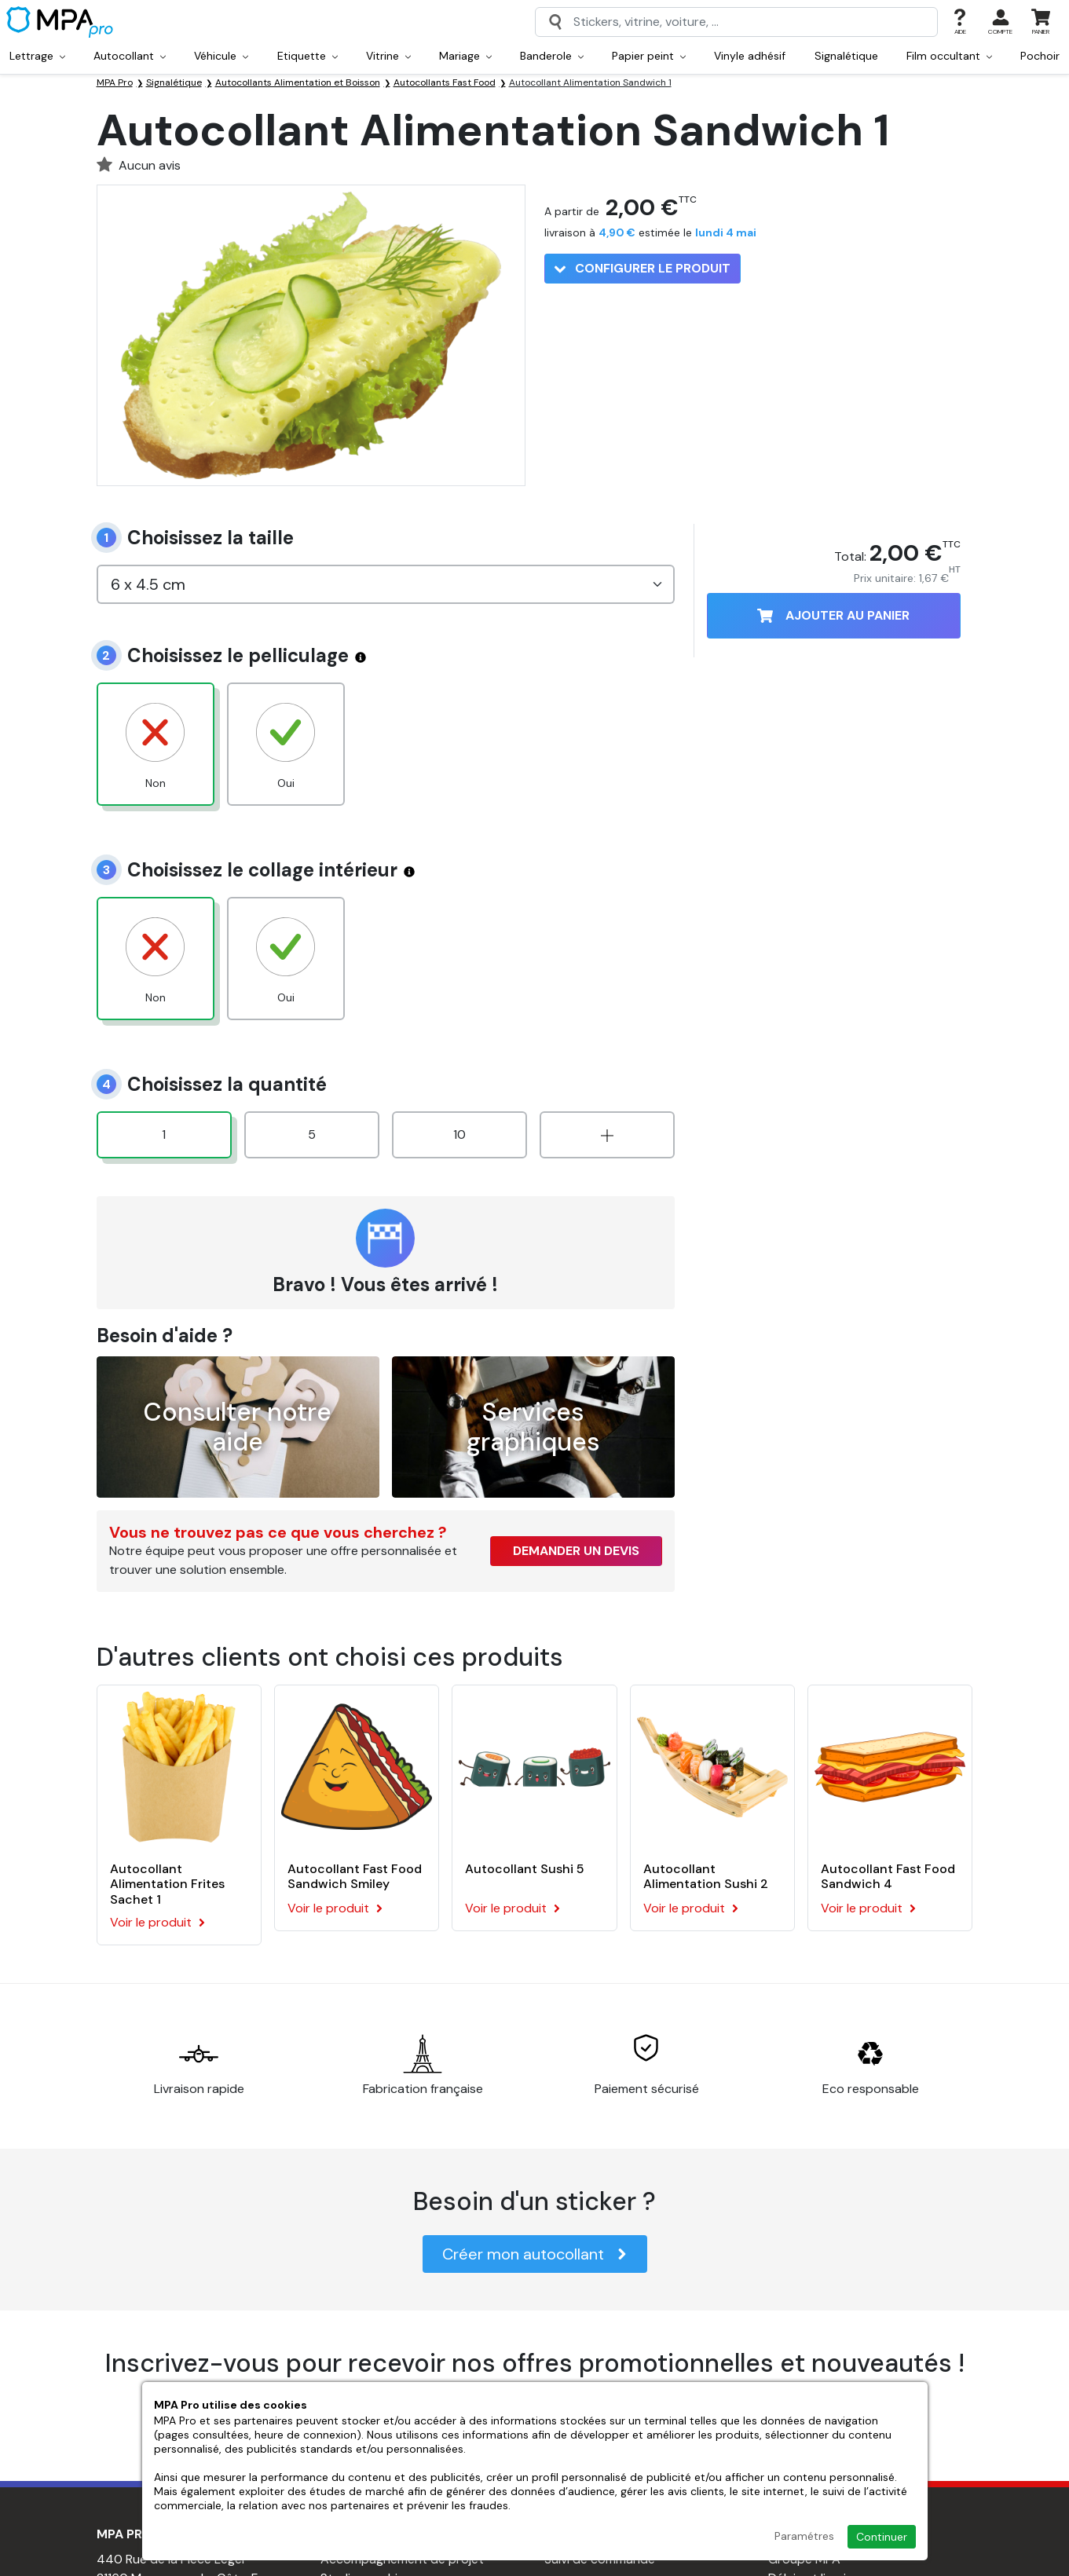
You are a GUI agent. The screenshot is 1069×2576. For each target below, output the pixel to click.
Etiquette (307, 56)
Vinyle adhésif (749, 56)
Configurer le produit (642, 268)
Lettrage (37, 56)
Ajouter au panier (833, 615)
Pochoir (1040, 56)
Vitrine (388, 56)
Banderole (552, 56)
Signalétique (846, 56)
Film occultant (949, 56)
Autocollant (129, 56)
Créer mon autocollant (535, 2254)
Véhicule (221, 56)
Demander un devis (576, 1550)
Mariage (465, 56)
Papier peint (649, 56)
